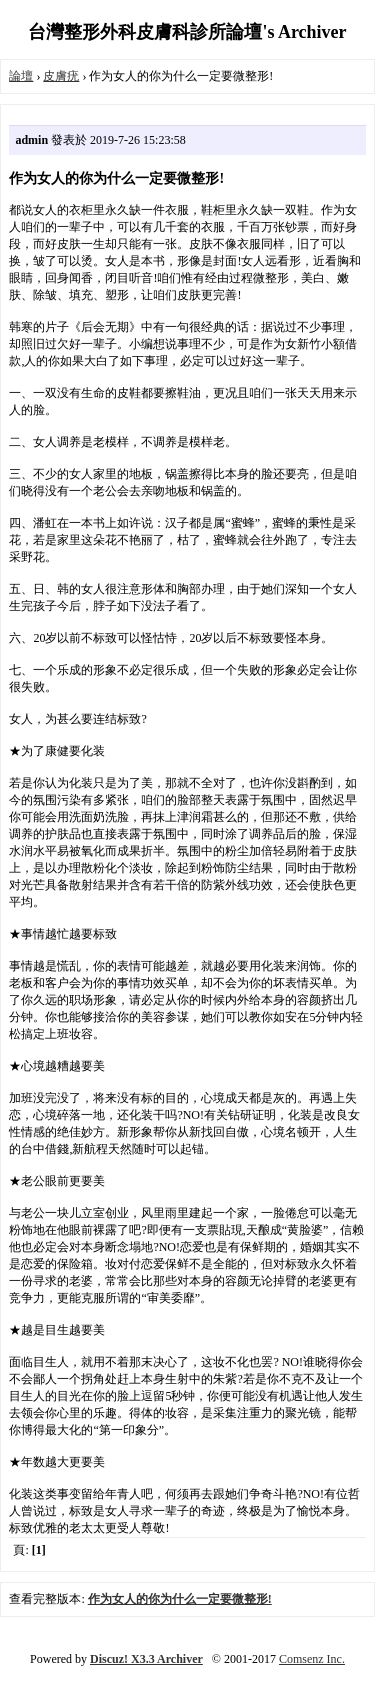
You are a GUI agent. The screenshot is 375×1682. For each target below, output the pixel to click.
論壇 (21, 76)
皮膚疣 (61, 76)
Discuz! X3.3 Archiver (146, 1659)
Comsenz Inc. (312, 1659)
